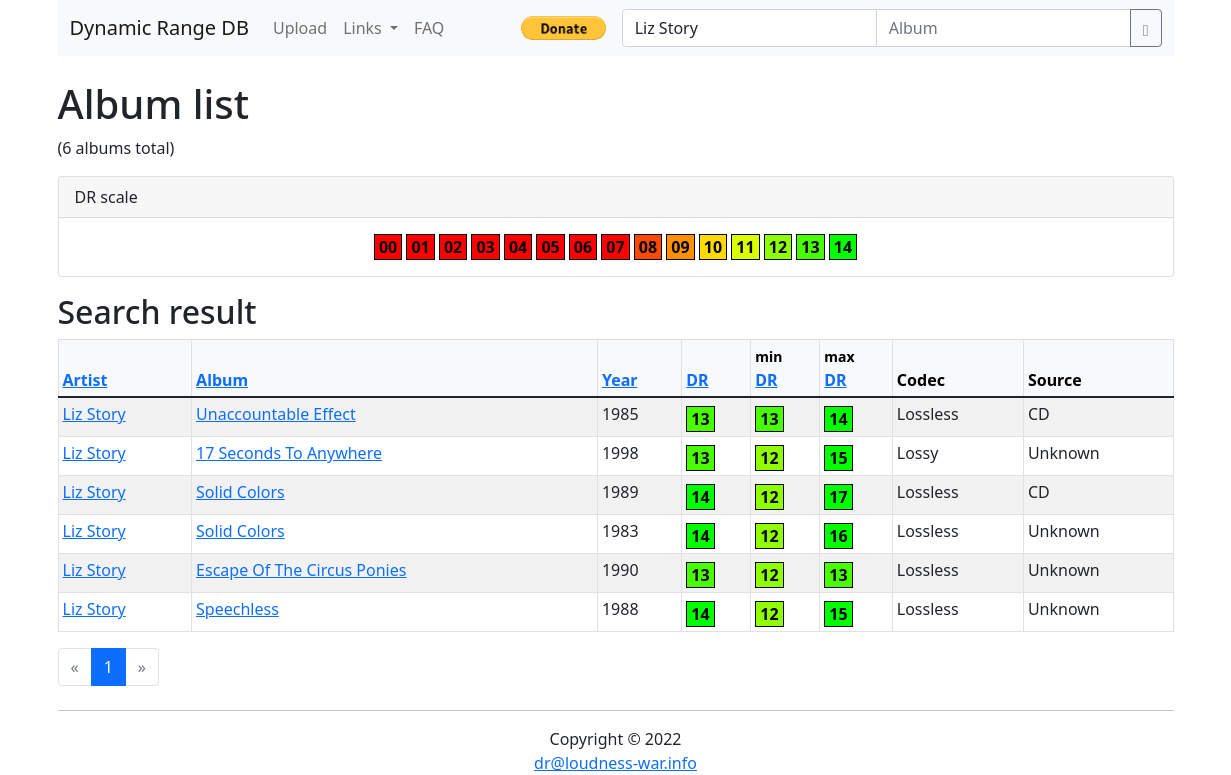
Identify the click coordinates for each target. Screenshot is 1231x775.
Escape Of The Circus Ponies (301, 570)
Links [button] (364, 28)
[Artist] (749, 28)
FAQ (429, 28)
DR (697, 380)
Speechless (237, 609)
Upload (300, 28)
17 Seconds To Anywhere (289, 453)
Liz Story (94, 414)
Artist (85, 380)
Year (620, 380)
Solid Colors (240, 492)
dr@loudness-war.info (615, 763)
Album (222, 380)
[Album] (1003, 28)
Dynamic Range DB (159, 27)
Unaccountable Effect (276, 414)
